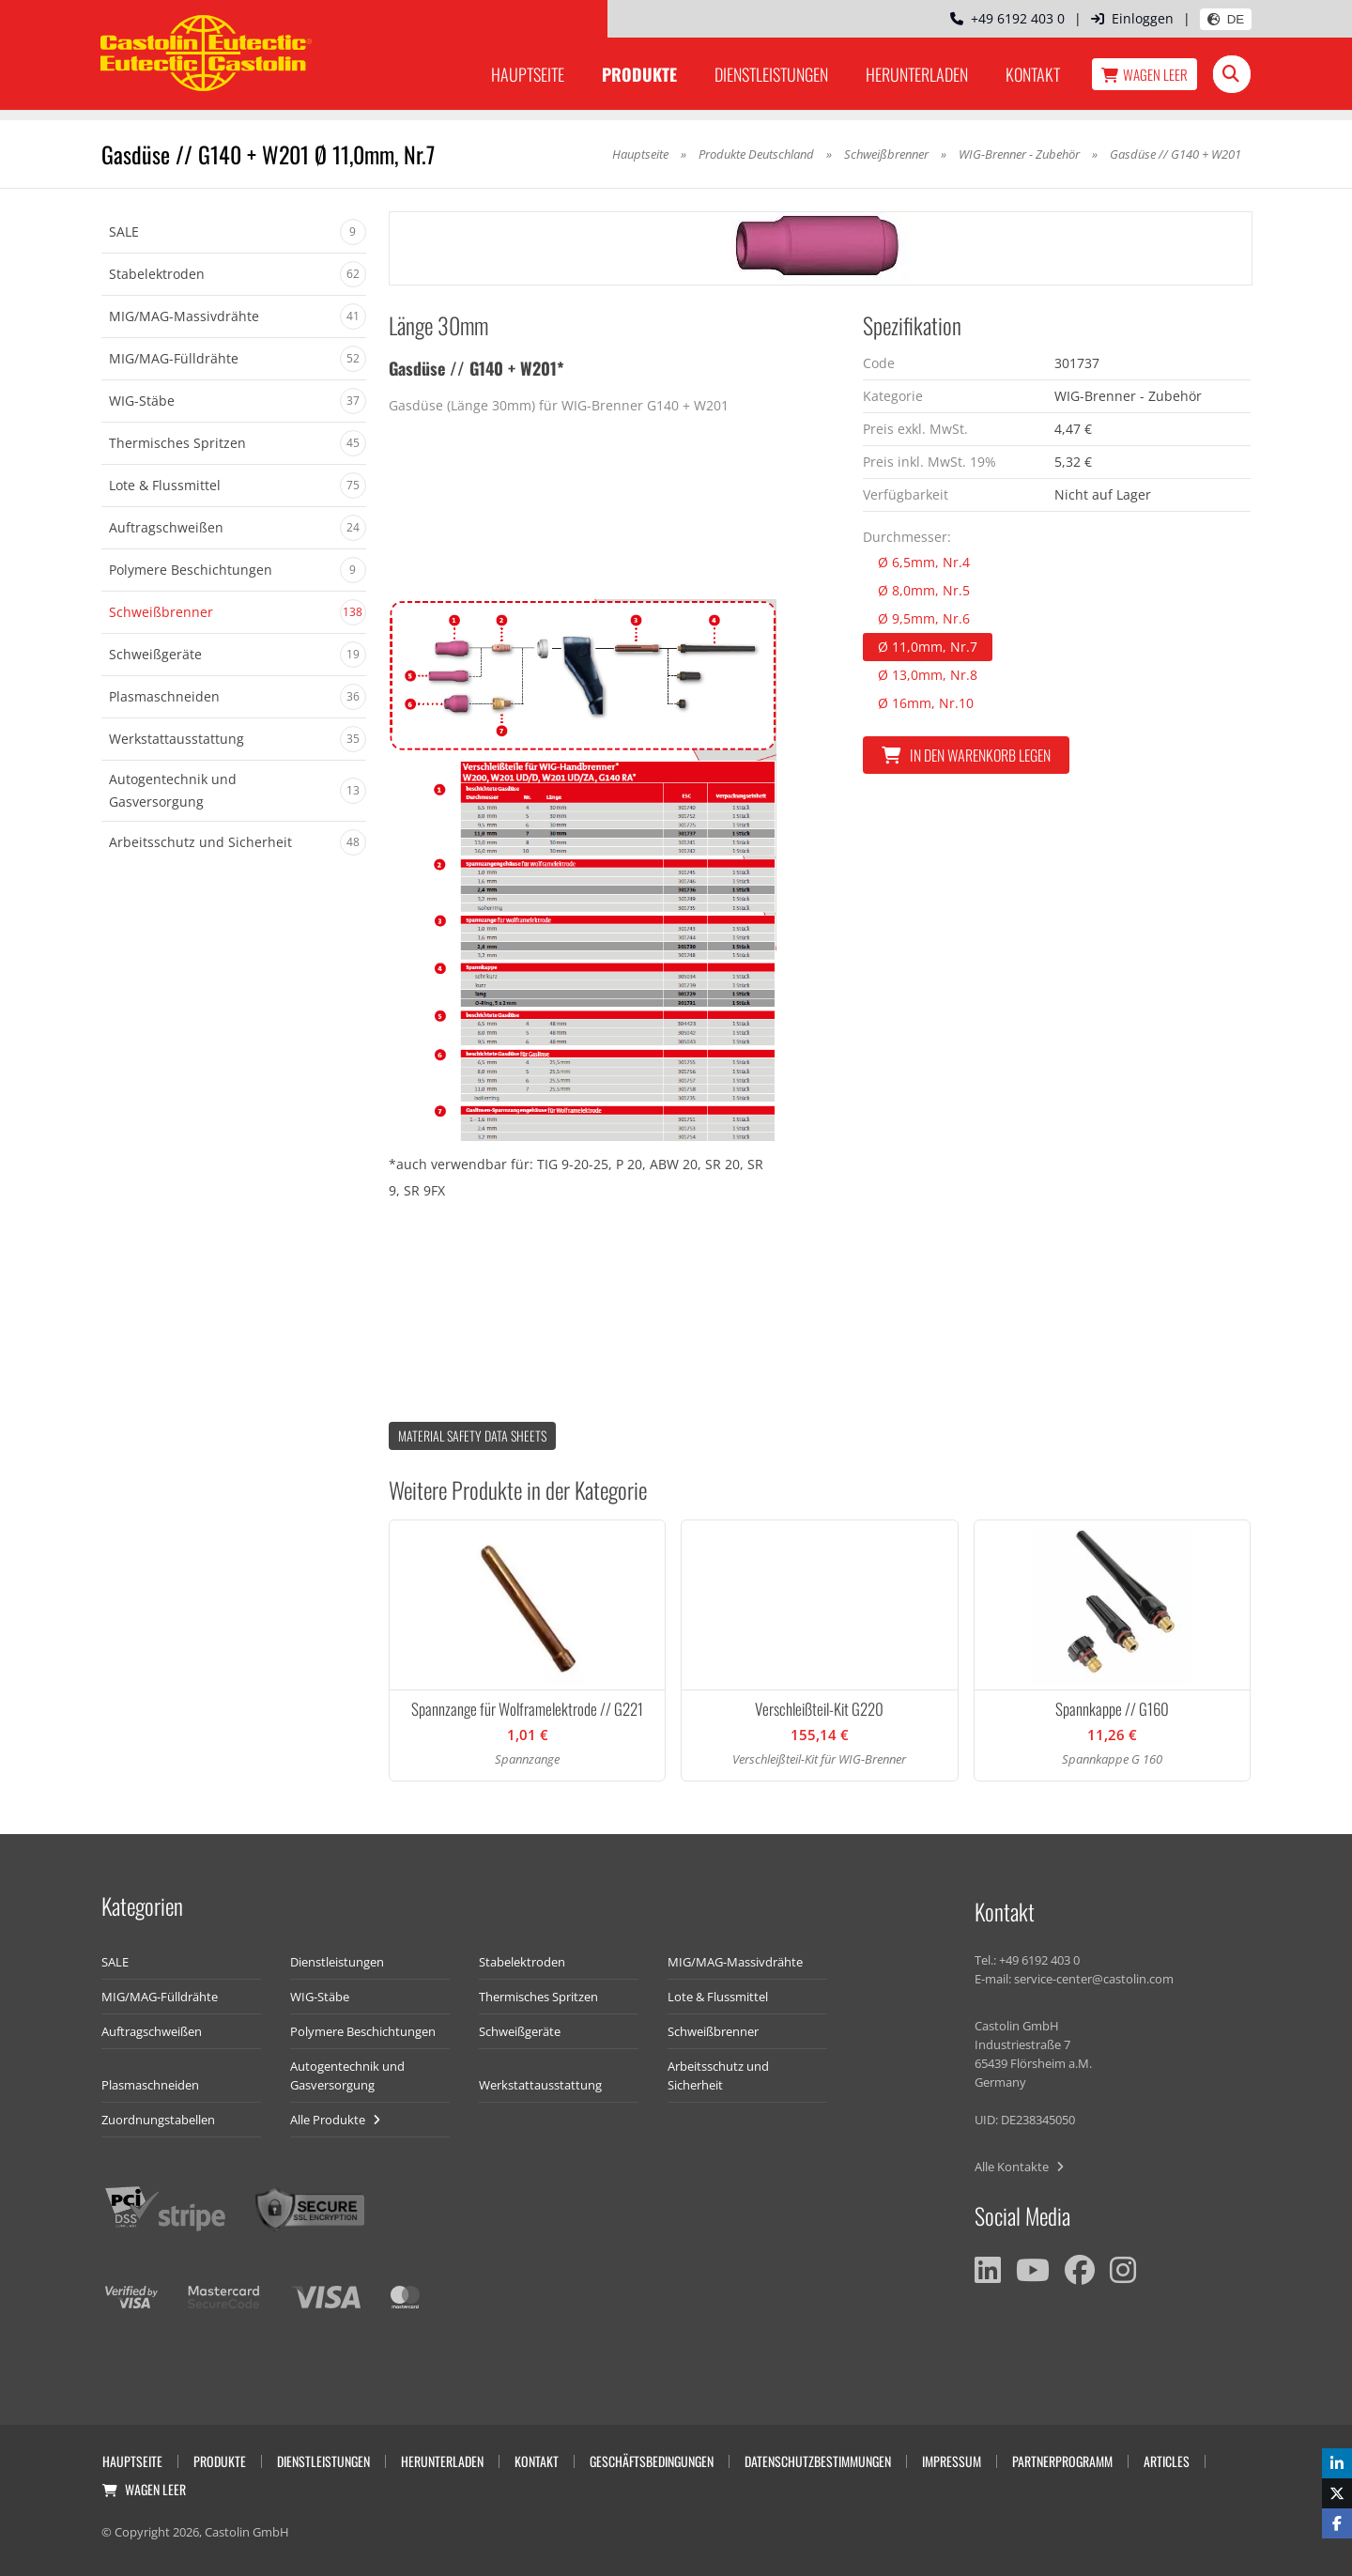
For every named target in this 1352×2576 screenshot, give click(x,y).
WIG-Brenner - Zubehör (1021, 154)
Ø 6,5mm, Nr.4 (924, 562)
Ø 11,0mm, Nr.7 (927, 647)
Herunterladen (917, 74)
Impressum (951, 2461)
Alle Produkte (335, 2119)
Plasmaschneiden (150, 2084)
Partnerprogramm (1062, 2461)
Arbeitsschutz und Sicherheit (718, 2075)
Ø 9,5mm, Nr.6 (924, 618)
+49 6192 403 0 (1007, 18)
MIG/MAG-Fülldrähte (159, 1996)
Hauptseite (527, 74)
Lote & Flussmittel (718, 1996)
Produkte (639, 74)
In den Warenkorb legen (966, 755)
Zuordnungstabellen (158, 2119)
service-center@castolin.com (1094, 1978)
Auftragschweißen (151, 2031)
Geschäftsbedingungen (652, 2461)
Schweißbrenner (886, 154)
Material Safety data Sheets (472, 1435)
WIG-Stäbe (319, 1996)
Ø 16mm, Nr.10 (926, 703)
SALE (115, 1961)
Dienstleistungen (771, 74)
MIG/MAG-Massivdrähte (735, 1961)
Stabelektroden (522, 1961)
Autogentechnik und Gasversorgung (347, 2075)
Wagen (1144, 74)
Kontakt (1033, 74)
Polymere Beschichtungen (363, 2031)
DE (1226, 19)
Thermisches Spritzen (538, 1996)
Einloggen (1132, 18)
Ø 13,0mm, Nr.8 (927, 675)
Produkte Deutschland (756, 154)
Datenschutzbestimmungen (818, 2461)
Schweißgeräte (520, 2031)
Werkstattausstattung (540, 2084)
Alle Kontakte (1019, 2166)
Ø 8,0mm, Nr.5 (924, 590)
